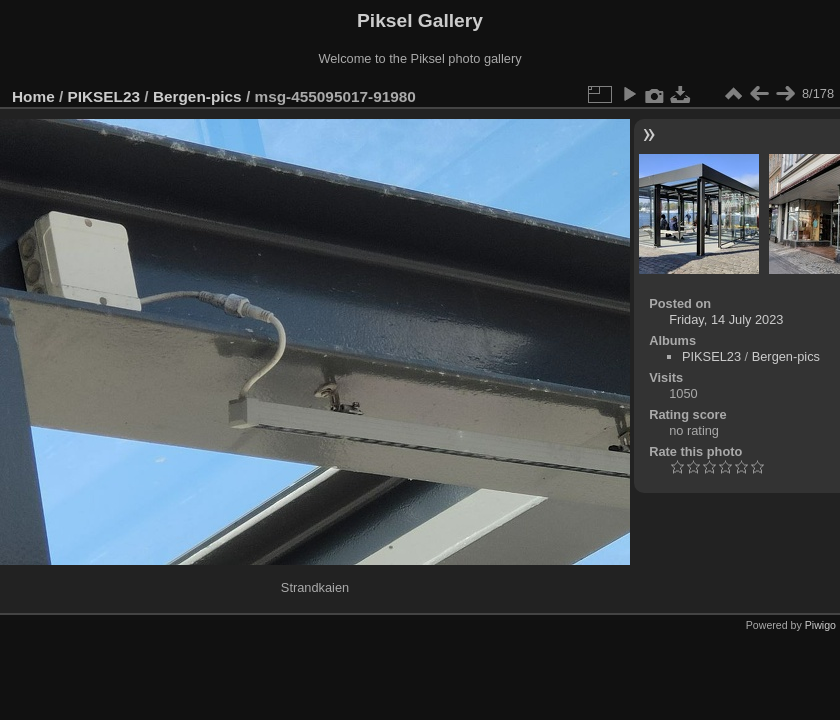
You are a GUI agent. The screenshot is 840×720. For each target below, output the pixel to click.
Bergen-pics (197, 96)
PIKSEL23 (104, 96)
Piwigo (820, 625)
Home (33, 96)
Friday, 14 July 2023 (726, 319)
